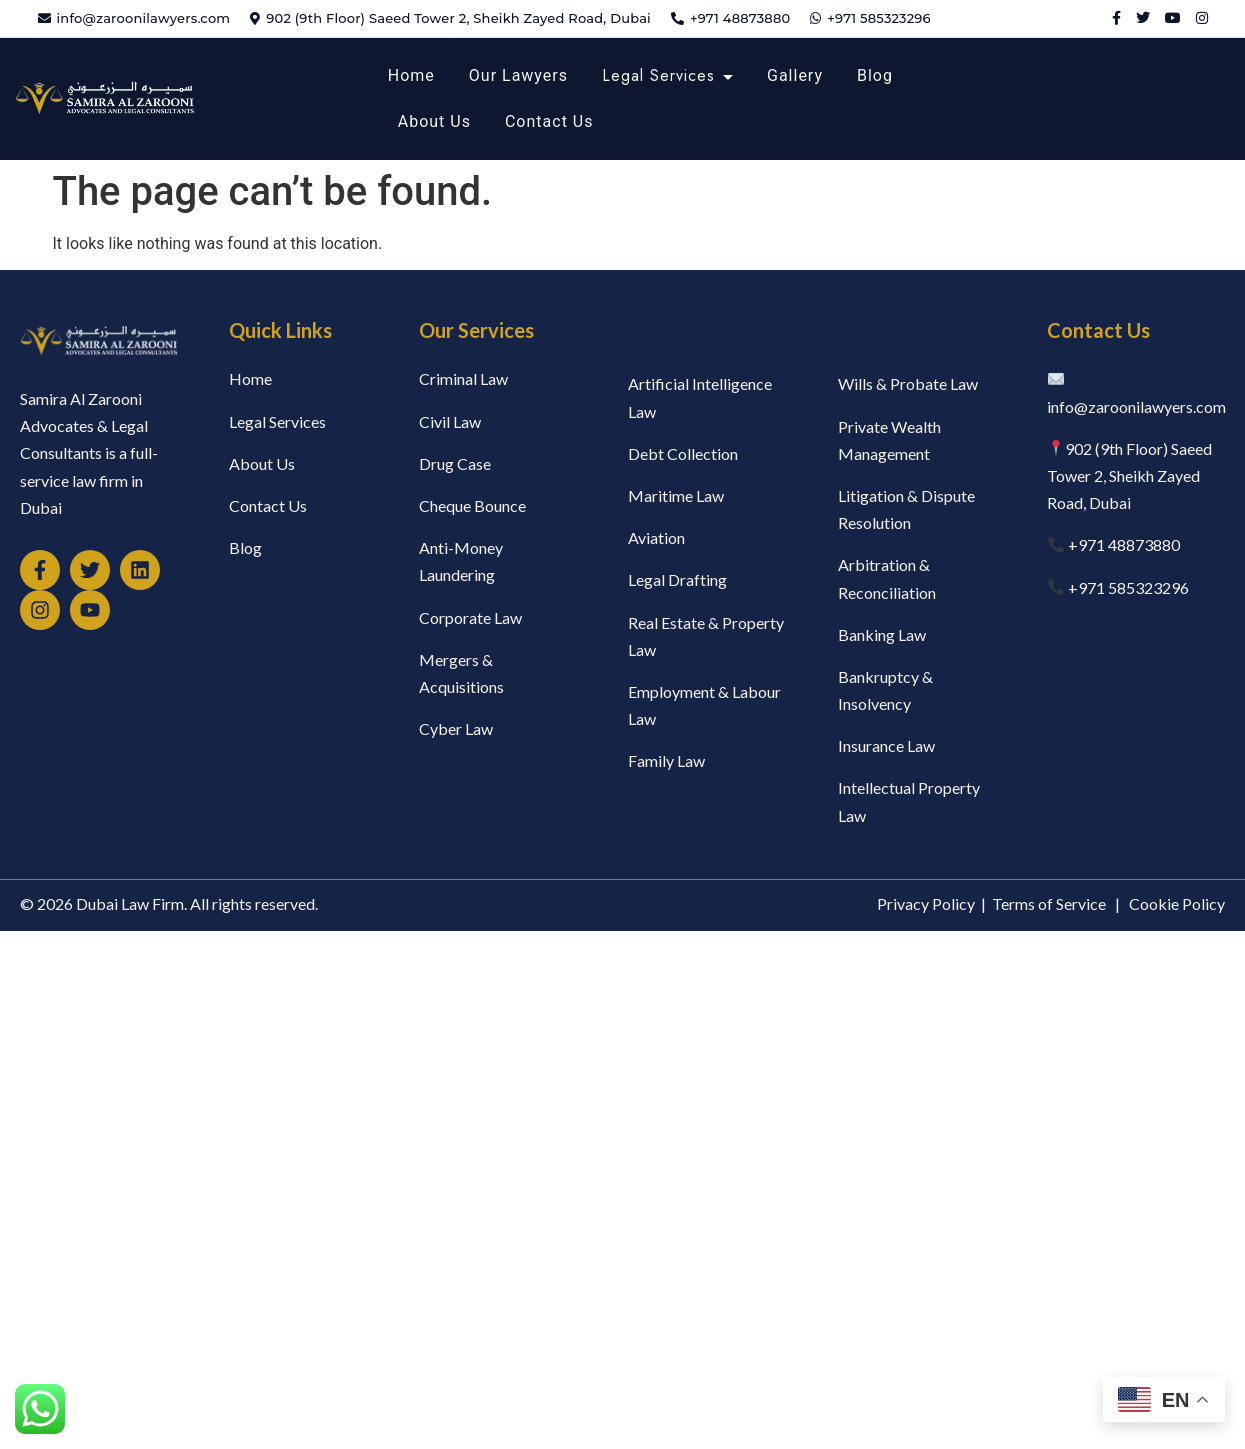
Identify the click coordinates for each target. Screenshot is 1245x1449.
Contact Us (549, 121)
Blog (875, 75)
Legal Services (658, 75)
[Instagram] (1202, 18)
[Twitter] (1143, 18)
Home (411, 75)
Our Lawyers (518, 75)
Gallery (795, 75)
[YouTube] (1173, 18)
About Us (434, 121)
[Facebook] (1116, 18)
